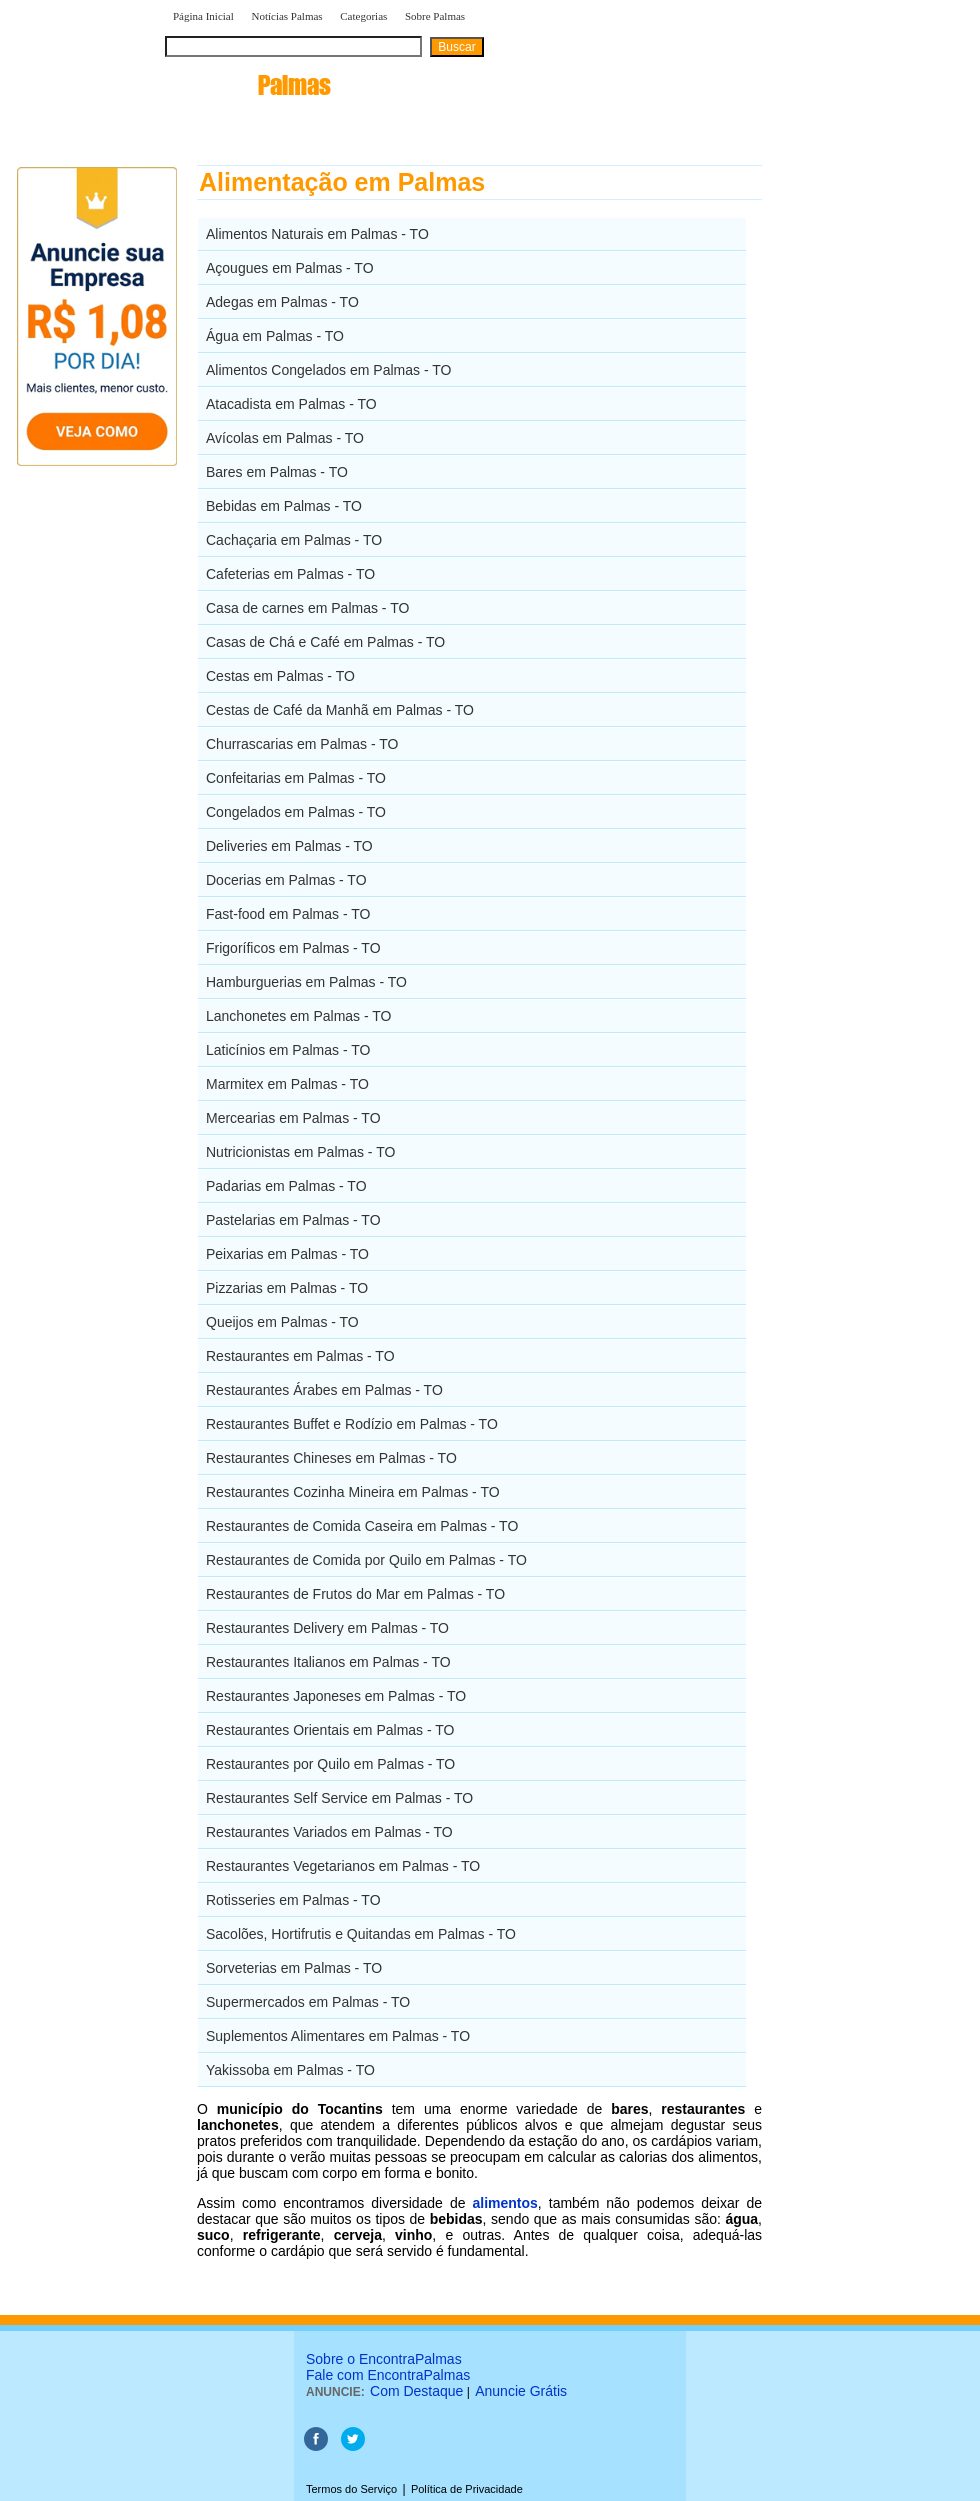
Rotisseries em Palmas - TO (293, 1900)
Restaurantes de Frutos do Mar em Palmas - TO (355, 1594)
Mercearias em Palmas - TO (293, 1118)
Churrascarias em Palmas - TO (302, 744)
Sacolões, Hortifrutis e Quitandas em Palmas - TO (361, 1934)
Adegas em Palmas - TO (282, 302)
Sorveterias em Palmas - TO (294, 1968)
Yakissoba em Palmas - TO (290, 2070)
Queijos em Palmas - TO (282, 1322)
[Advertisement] (865, 465)
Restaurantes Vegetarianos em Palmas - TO (343, 1866)
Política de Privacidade (467, 2489)
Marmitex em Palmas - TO (287, 1084)
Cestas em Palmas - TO (280, 676)
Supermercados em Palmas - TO (308, 2002)
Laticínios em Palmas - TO (288, 1050)
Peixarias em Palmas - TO (287, 1254)
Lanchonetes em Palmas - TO (298, 1016)
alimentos (504, 2203)
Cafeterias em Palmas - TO (290, 574)
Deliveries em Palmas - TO (289, 846)
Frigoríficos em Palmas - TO (293, 948)
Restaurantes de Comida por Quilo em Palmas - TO (366, 1560)
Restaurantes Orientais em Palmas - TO (330, 1730)
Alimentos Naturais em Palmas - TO (317, 234)
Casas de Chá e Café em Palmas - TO (325, 642)
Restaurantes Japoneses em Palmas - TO (336, 1696)
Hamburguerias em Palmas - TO (306, 982)
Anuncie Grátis (521, 2391)
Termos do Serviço (351, 2489)
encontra (248, 85)
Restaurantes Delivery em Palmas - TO (327, 1628)
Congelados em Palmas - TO (296, 812)
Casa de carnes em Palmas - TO (307, 608)
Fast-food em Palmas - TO (288, 914)
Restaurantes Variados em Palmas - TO (329, 1832)
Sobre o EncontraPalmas (384, 2359)
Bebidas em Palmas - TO (284, 506)
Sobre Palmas (435, 16)
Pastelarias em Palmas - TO (293, 1220)
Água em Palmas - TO (275, 336)
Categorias (363, 16)
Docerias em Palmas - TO (286, 880)
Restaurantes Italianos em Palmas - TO (328, 1662)
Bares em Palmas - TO (277, 472)
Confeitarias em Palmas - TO (296, 778)
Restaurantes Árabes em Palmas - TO (324, 1390)
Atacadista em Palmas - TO (291, 404)
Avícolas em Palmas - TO (285, 438)
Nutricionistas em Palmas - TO (300, 1152)
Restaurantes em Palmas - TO (300, 1356)
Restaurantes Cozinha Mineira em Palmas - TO (353, 1492)
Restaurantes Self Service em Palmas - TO (339, 1798)
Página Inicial (203, 16)
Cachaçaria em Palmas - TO (294, 540)
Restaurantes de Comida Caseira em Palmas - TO (362, 1526)
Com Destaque (416, 2391)
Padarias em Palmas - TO (286, 1186)
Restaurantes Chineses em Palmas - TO (331, 1458)
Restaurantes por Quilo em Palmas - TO (330, 1764)
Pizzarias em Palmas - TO (287, 1288)
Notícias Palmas (286, 16)
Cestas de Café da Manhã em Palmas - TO (340, 710)
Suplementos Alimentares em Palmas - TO (338, 2036)
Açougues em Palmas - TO (290, 268)
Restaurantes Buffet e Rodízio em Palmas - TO (352, 1424)
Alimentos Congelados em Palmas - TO (328, 370)
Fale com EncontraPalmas (388, 2375)
